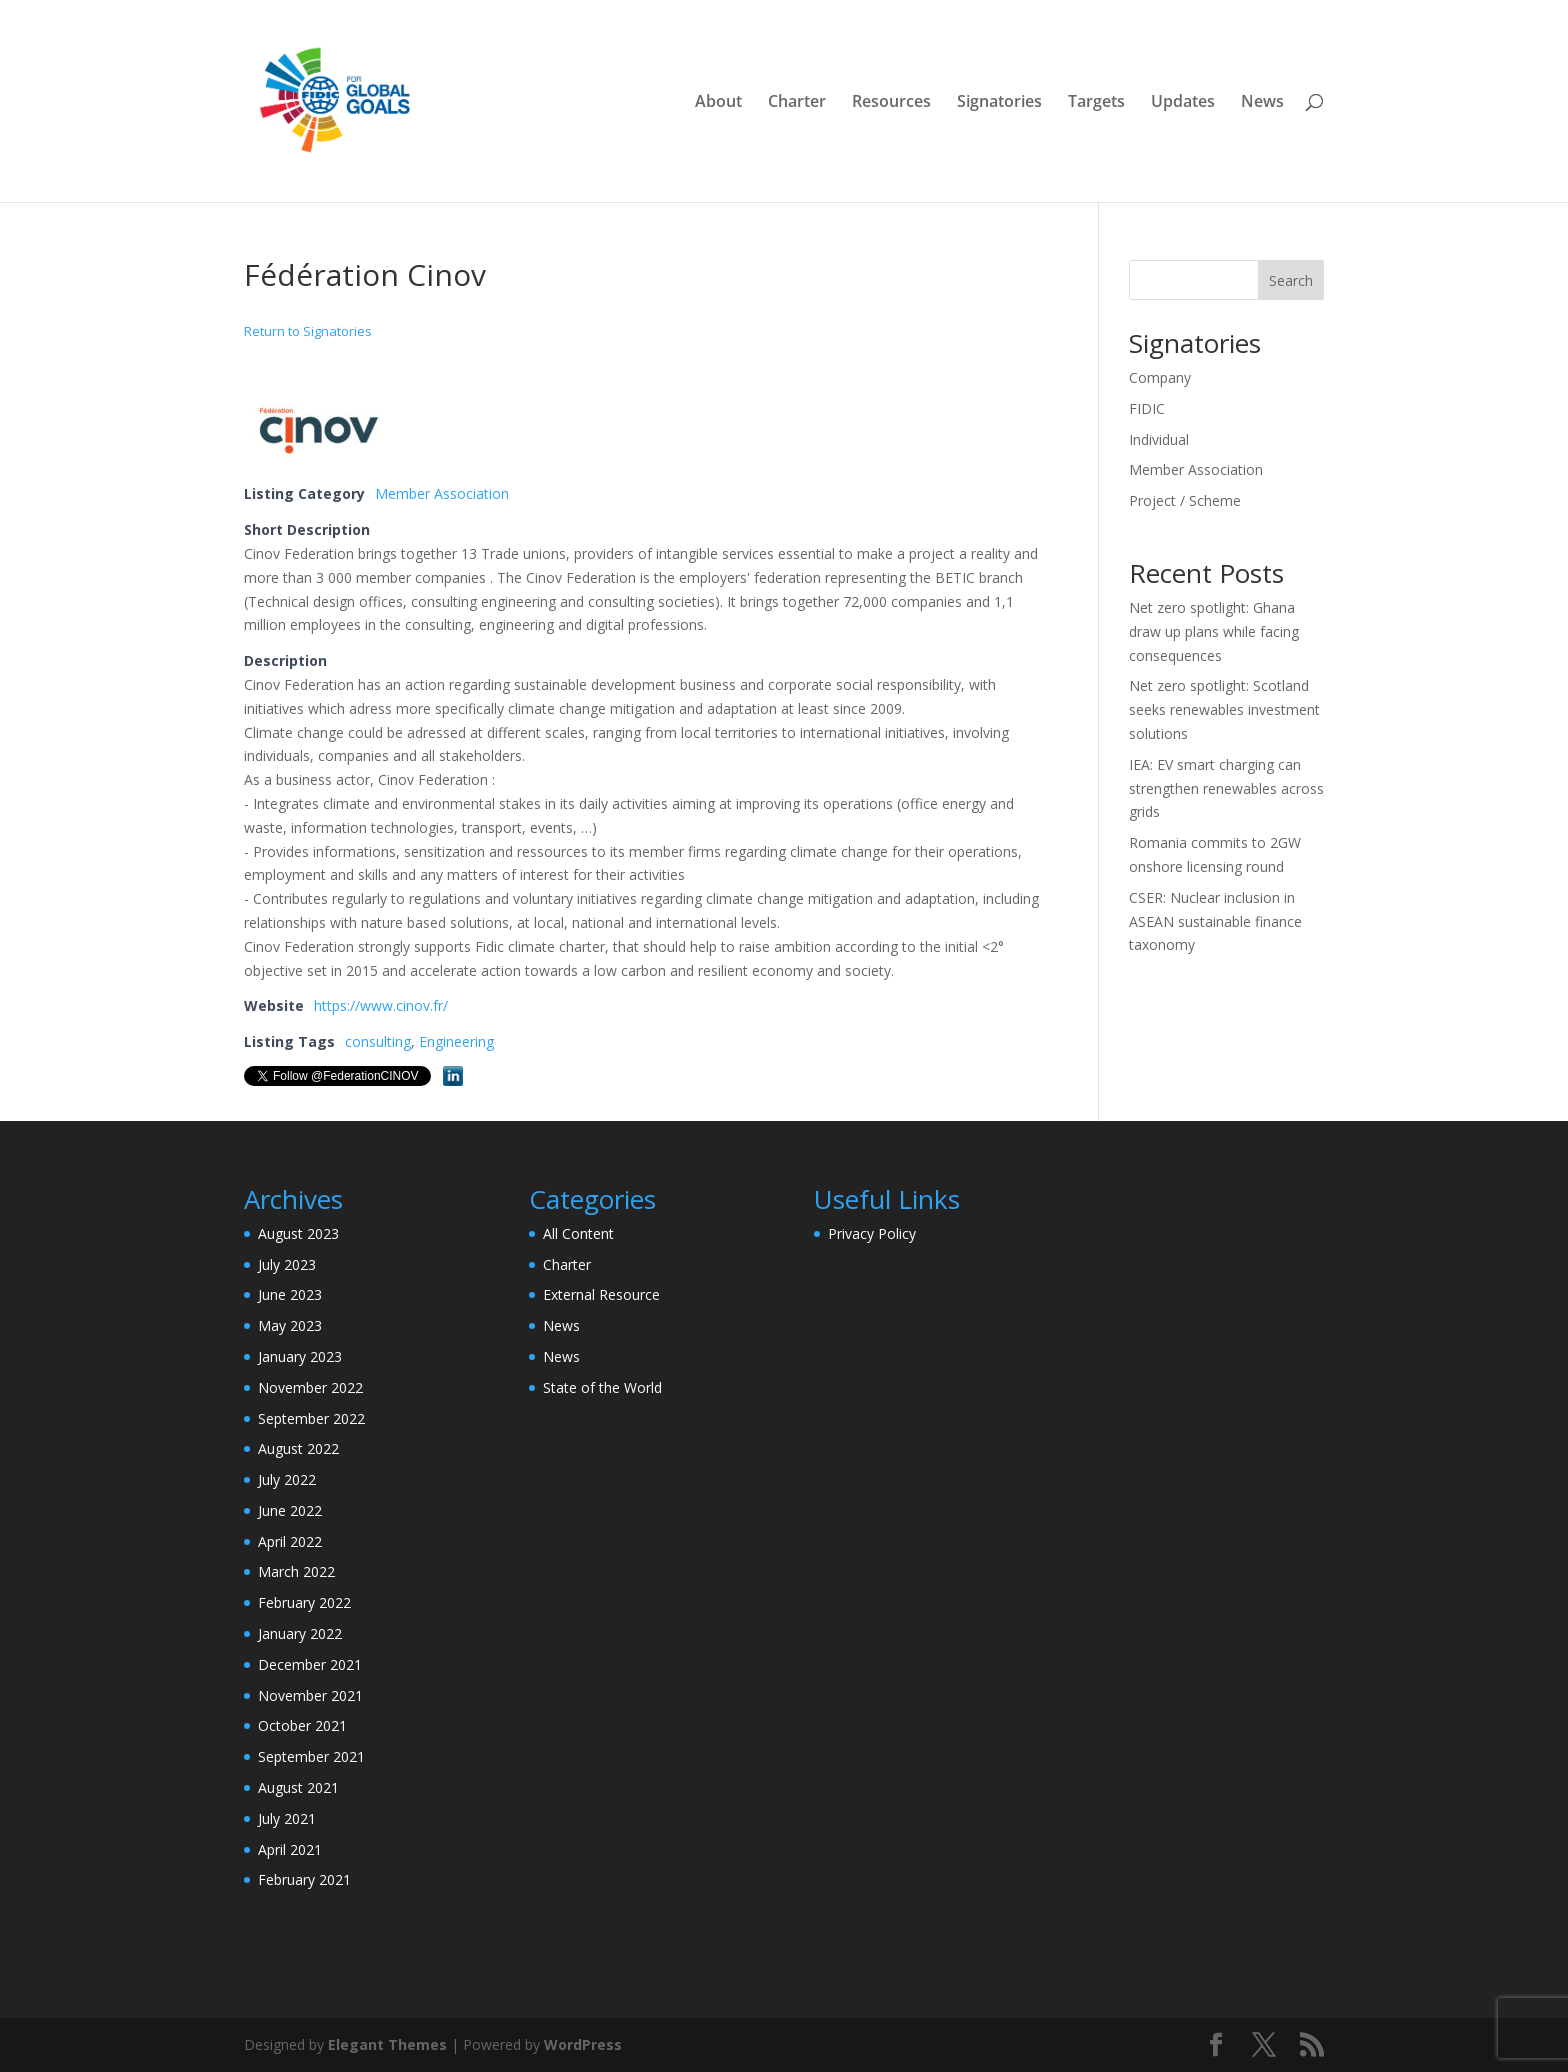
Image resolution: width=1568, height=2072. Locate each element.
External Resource (601, 1294)
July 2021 (287, 1818)
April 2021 (290, 1849)
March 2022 (296, 1571)
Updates (1183, 103)
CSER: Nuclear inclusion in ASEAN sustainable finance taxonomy (1215, 921)
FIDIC (1147, 408)
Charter (797, 103)
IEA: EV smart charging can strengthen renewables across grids (1226, 788)
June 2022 (290, 1510)
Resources (891, 103)
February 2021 (304, 1879)
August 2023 (298, 1233)
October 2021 (302, 1725)
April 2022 (290, 1541)
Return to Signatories (308, 331)
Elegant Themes (387, 2044)
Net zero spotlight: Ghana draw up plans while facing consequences (1214, 631)
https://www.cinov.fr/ (381, 1005)
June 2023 (290, 1294)
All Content (578, 1233)
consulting (378, 1041)
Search (1291, 280)
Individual (1159, 439)
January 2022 (300, 1633)
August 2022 (298, 1448)
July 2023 (287, 1264)
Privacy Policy (872, 1233)
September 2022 (311, 1418)
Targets (1096, 103)
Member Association (442, 493)
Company (1160, 377)
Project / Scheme (1185, 500)
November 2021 (310, 1695)
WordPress (583, 2044)
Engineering (456, 1041)
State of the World (602, 1387)
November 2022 (310, 1387)
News (1262, 103)
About (718, 103)
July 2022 (287, 1479)
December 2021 (310, 1664)
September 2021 (311, 1756)
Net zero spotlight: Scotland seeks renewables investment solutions (1224, 709)
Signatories (999, 103)
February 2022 (304, 1602)
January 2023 (300, 1356)
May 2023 (290, 1325)
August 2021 (298, 1787)
